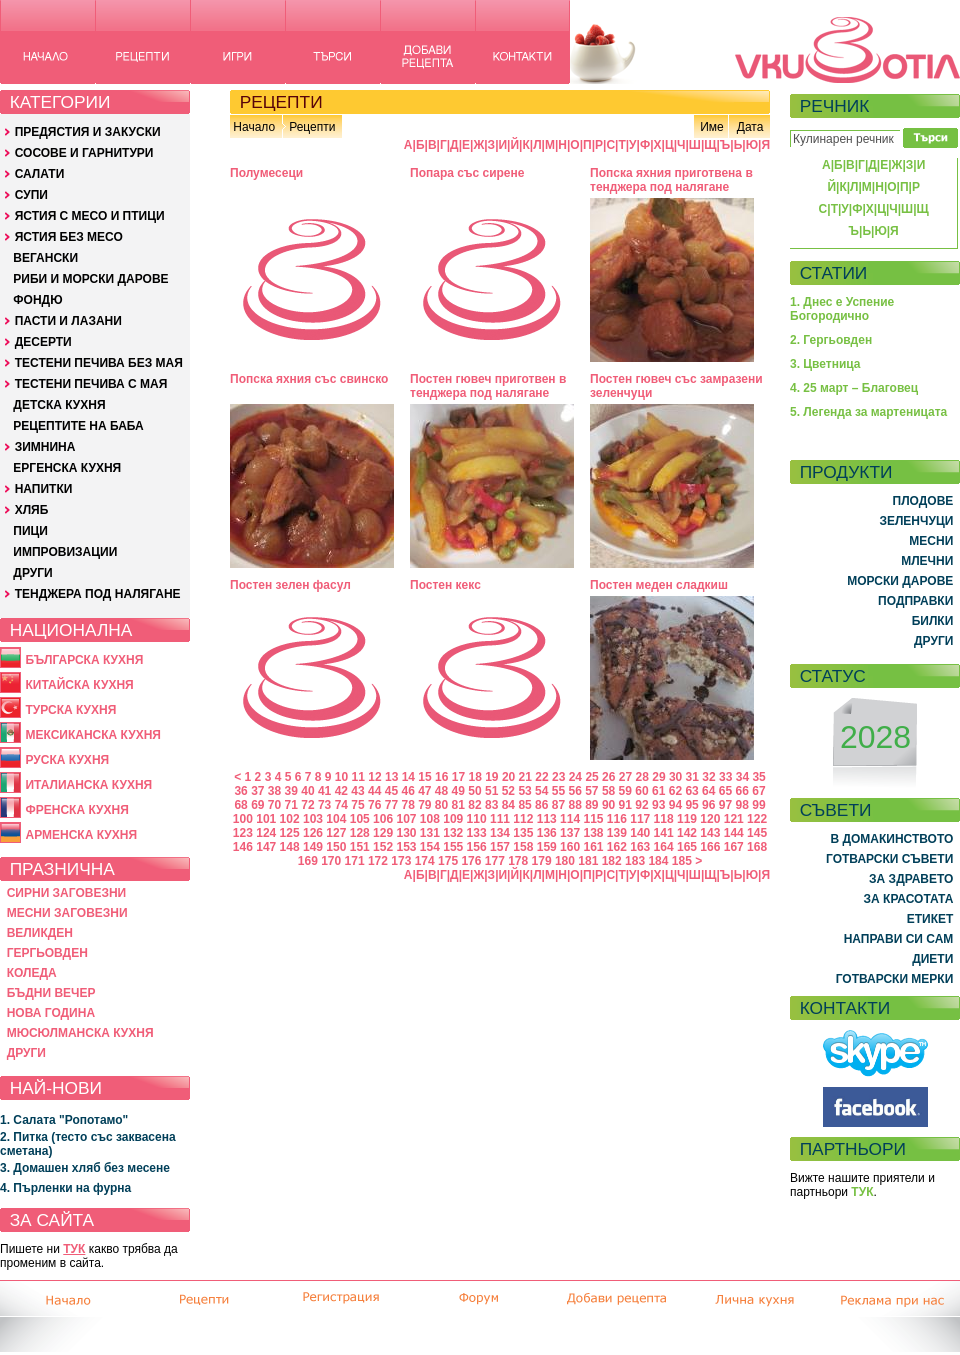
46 (407, 791)
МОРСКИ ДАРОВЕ (900, 581)
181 (588, 861)
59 (625, 791)
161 (593, 847)
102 (290, 819)
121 (734, 819)
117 (640, 819)
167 (734, 847)
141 (664, 833)
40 (307, 791)
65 (725, 791)
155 (453, 847)
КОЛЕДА (32, 973)
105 (360, 819)
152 (383, 847)
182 (612, 861)
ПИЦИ (30, 531)
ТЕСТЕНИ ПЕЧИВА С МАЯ (91, 384)
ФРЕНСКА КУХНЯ (76, 810)
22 (541, 777)
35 (758, 777)
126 (313, 833)
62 (675, 791)
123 (243, 833)
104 (336, 819)
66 (742, 791)
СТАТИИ (834, 273)
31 (692, 777)
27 (625, 777)
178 (518, 861)
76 (374, 805)
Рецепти (312, 127)
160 (570, 847)
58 (608, 791)
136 (547, 833)
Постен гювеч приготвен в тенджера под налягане (488, 386)
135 (523, 833)
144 (734, 833)
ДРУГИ (32, 573)
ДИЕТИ (932, 959)
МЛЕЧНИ (927, 561)
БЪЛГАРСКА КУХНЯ (84, 660)
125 (290, 833)
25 (591, 777)
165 (687, 847)
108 (430, 819)
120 (710, 819)
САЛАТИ (40, 174)
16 (441, 777)
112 (523, 819)
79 (424, 805)
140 (640, 833)
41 (324, 791)
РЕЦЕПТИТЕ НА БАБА (78, 426)
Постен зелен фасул (290, 585)
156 (477, 847)
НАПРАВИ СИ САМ (899, 939)
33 (725, 777)
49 (458, 791)
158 (523, 847)
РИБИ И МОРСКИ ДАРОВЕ (90, 279)
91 (625, 805)
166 (710, 847)
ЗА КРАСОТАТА (909, 899)
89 (591, 805)
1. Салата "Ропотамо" (64, 1120)
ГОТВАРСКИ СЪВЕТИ (889, 859)
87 (558, 805)
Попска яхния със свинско (309, 379)
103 (313, 819)
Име (712, 127)
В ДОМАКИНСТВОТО (891, 839)
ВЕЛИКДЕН (40, 933)
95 (691, 805)
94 (675, 805)
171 (355, 861)
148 (290, 847)
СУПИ (31, 195)
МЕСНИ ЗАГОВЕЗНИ (67, 913)
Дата (750, 127)
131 (430, 833)
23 (558, 777)
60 (641, 791)
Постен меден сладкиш (659, 585)
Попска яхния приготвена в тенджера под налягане (671, 180)
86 (541, 805)
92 (641, 805)
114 (570, 819)
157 (500, 847)
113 (547, 819)
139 (617, 833)
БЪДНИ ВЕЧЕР (51, 993)
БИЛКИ (933, 621)
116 (617, 819)
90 (608, 805)
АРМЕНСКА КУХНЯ (81, 835)
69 (257, 805)
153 (406, 847)
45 (391, 791)
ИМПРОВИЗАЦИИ (65, 552)
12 (374, 777)
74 (341, 805)
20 (508, 777)
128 (360, 833)
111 (500, 819)
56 (574, 791)
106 (383, 819)
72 (307, 805)
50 (474, 791)
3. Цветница (825, 364)
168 (757, 847)
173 (401, 861)
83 (491, 805)
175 (448, 861)
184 (658, 861)
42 (341, 791)
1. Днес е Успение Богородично (842, 309)
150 (336, 847)
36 (240, 791)
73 (324, 805)
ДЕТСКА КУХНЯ (59, 405)
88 (574, 805)
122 (757, 819)
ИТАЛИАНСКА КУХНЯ (88, 785)
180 (565, 861)
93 (658, 805)
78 (407, 805)
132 (453, 833)
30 (675, 777)
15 (424, 777)
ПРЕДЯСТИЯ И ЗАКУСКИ (88, 132)
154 (430, 847)
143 (710, 833)
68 (240, 805)
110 (477, 819)
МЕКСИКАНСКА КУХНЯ (93, 735)
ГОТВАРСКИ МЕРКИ (895, 979)
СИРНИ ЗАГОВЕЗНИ (67, 893)
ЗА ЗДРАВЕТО (911, 879)
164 (664, 847)
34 (742, 777)
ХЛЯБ (32, 510)
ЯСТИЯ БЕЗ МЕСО (69, 237)
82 (474, 805)
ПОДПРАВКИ (915, 601)
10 (341, 777)
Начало (254, 127)
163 (640, 847)
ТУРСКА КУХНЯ (70, 710)
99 (758, 805)
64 (708, 791)
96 (708, 805)
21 (525, 777)
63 (691, 791)
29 (658, 777)
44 (374, 791)
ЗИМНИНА (45, 447)
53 (524, 791)
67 (758, 791)
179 (542, 861)
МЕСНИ (931, 541)
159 (547, 847)
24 (575, 777)
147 (266, 847)
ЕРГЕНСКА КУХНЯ (67, 468)
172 (378, 861)
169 (308, 861)
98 (742, 805)
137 (570, 833)
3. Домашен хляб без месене (85, 1168)
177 (495, 861)
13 (391, 777)
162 (617, 847)
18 (474, 777)
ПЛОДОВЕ (923, 501)
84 (508, 805)
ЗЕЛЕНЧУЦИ (916, 521)
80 (441, 805)
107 (406, 819)
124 (266, 833)
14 (408, 777)
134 (500, 833)
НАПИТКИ (44, 489)
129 (383, 833)
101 (266, 819)
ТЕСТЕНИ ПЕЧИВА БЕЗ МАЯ (99, 363)
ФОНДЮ (37, 300)
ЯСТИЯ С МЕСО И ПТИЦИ (90, 216)
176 (471, 861)
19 (491, 777)
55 (558, 791)
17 (458, 777)
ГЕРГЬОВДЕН (47, 953)
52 (508, 791)
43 (357, 791)
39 (291, 791)
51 (491, 791)
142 (687, 833)
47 (424, 791)
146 (243, 847)
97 (725, 805)
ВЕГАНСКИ (45, 258)
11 (358, 777)
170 (331, 861)
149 (313, 847)
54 (541, 791)
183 (635, 861)
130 (406, 833)
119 (687, 819)
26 (608, 777)
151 (360, 847)
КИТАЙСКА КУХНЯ (79, 685)
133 (477, 833)
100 (243, 819)
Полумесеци (266, 173)
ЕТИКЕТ (930, 919)
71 (291, 805)
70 (274, 805)
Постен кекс (445, 585)
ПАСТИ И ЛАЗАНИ (68, 321)
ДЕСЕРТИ (43, 342)
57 (591, 791)
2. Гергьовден (831, 340)
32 (708, 777)
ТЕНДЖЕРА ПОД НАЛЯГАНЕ (98, 594)
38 (274, 791)
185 (682, 861)
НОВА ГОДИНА (51, 1013)
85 (524, 805)
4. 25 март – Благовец (854, 388)
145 (757, 833)
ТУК (74, 1249)
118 (664, 819)
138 (593, 833)
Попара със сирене (467, 173)
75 (357, 805)
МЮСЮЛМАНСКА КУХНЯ (80, 1033)
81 (458, 805)
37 (257, 791)
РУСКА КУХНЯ (67, 760)
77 (391, 805)
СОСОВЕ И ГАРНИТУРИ (84, 153)
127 (336, 833)
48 (441, 791)
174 (425, 861)
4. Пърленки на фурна (65, 1188)
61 (658, 791)
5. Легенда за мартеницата (868, 412)
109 (453, 819)
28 (642, 777)
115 (593, 819)
